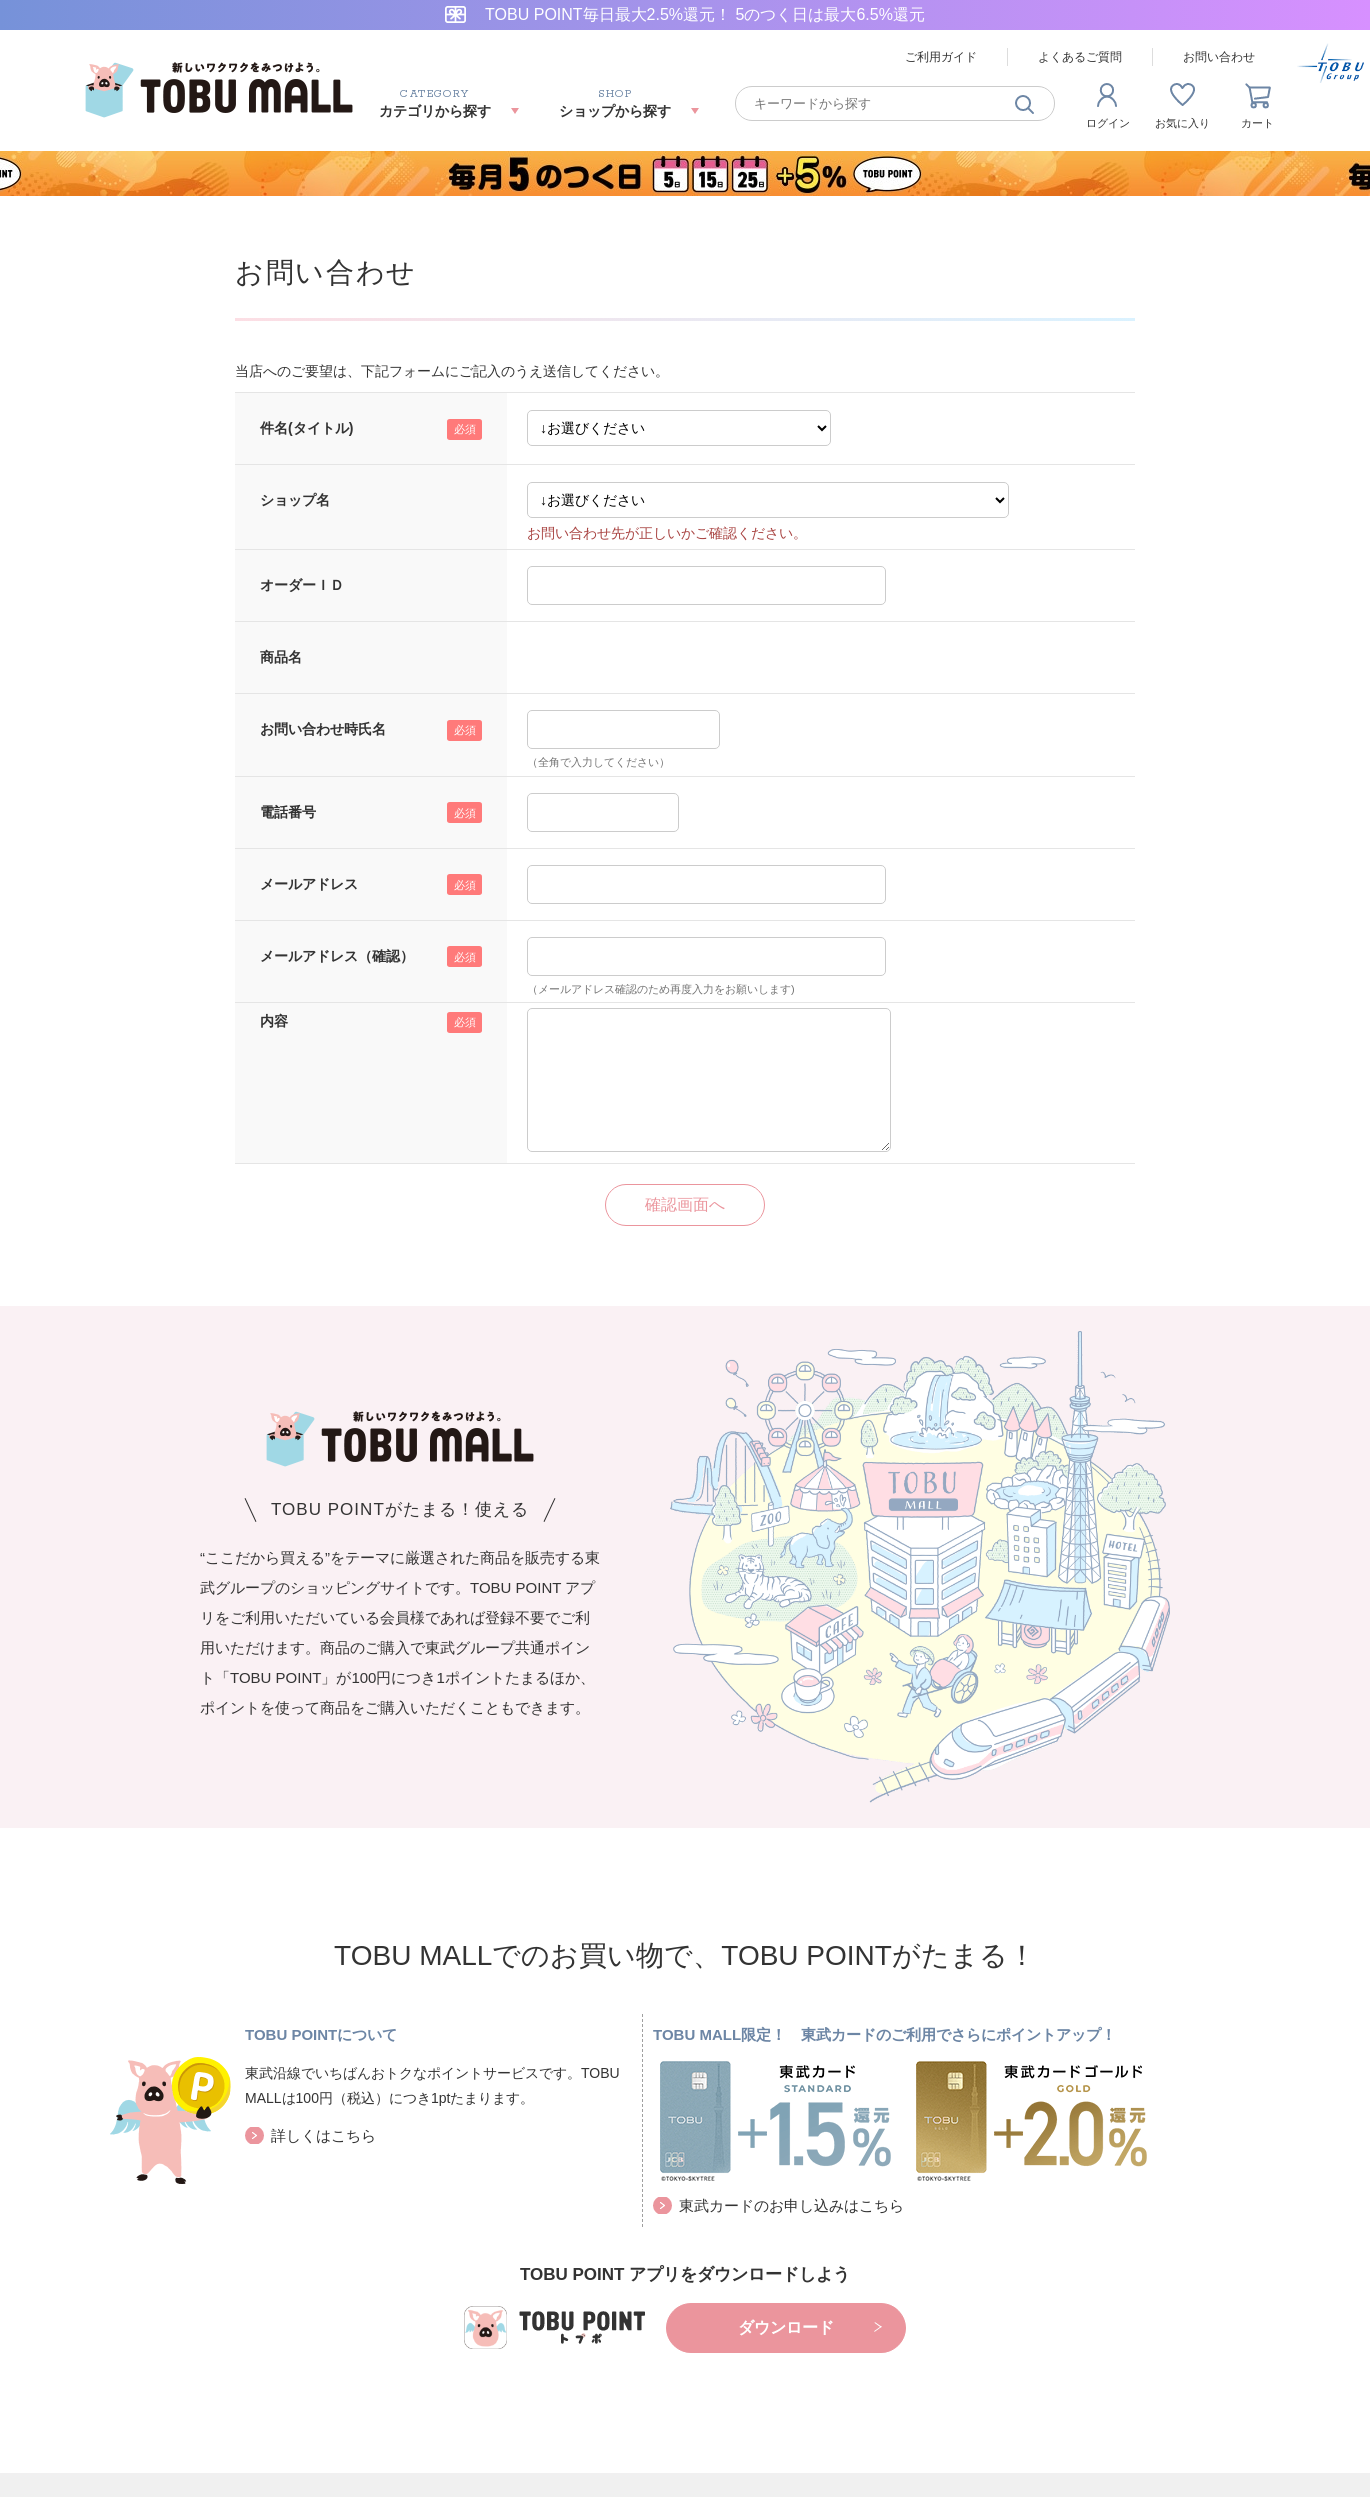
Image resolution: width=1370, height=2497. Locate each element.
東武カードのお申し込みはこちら (791, 2205)
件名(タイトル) (306, 428)
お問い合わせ (1219, 57)
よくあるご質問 (1080, 57)
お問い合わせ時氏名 (323, 729)
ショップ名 (295, 500)
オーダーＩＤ (302, 585)
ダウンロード (786, 2327)
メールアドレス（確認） (337, 956)
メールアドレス (309, 884)
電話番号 (288, 812)
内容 (274, 1021)
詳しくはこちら (323, 2135)
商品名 (281, 657)
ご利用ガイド (941, 57)
